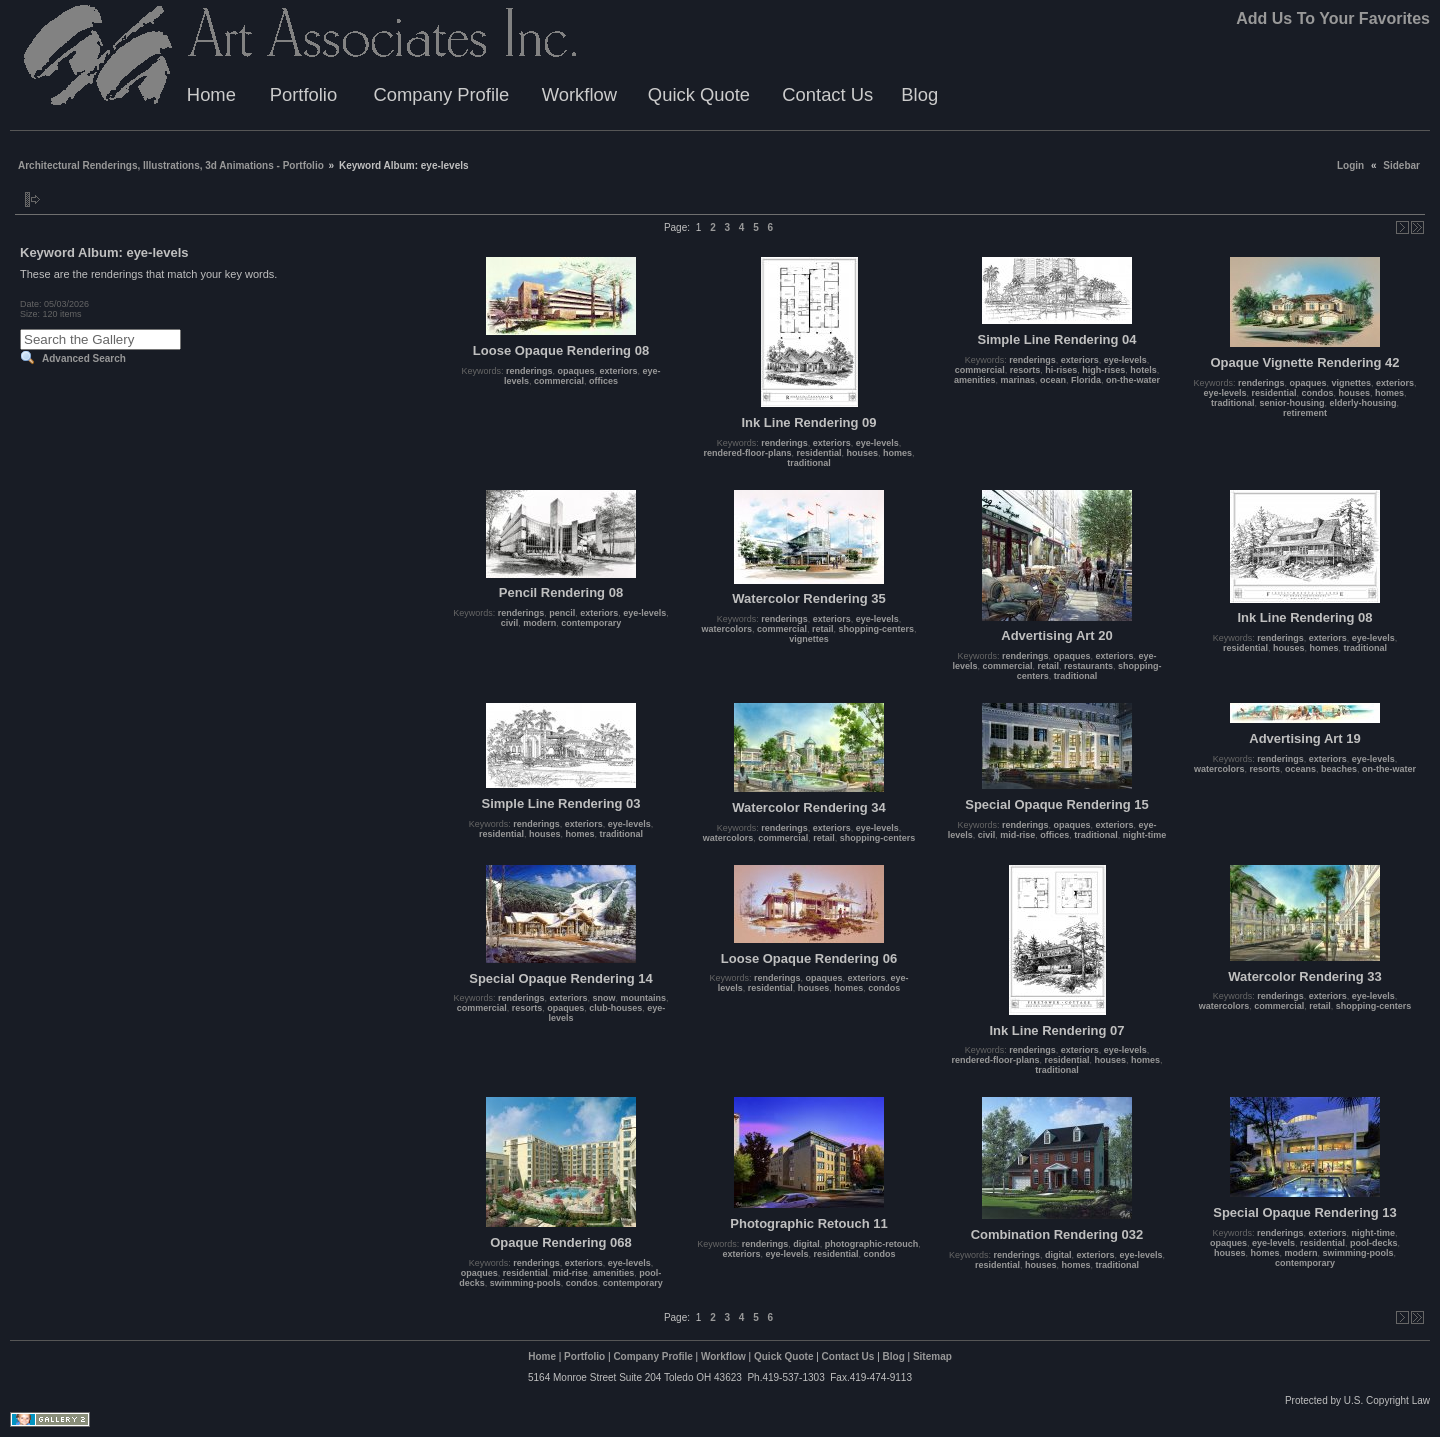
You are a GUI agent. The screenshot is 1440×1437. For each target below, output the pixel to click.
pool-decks (1374, 1243)
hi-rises (1061, 370)
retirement (1305, 413)
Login (1350, 165)
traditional (809, 463)
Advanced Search (84, 358)
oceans (1300, 769)
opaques (575, 371)
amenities (975, 380)
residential (818, 453)
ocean (1053, 380)
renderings (529, 371)
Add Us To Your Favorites (1333, 18)
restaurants (1088, 666)
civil (510, 623)
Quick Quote (699, 94)
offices (603, 381)
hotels (1143, 370)
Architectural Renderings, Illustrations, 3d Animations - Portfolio (171, 165)
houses (863, 453)
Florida (1086, 380)
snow (604, 998)
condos (1318, 393)
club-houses (615, 1008)
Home (211, 94)
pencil (562, 613)
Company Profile (441, 94)
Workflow (579, 94)
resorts (1025, 370)
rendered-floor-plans (747, 453)
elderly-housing (1363, 403)
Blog (919, 94)
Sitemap (932, 1356)
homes (897, 453)
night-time (1145, 835)
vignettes (1352, 383)
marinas (1017, 380)
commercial (559, 381)
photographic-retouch (872, 1244)
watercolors (726, 629)
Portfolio (303, 94)
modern (539, 623)
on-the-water (1133, 380)
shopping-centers (877, 629)
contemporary (591, 623)
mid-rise (1017, 835)
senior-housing (1291, 403)
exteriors (619, 371)
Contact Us (827, 94)
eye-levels (877, 443)
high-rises (1103, 370)
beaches (1339, 769)
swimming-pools (525, 1283)
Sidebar (1401, 165)
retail (823, 629)
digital (806, 1244)
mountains (644, 998)
